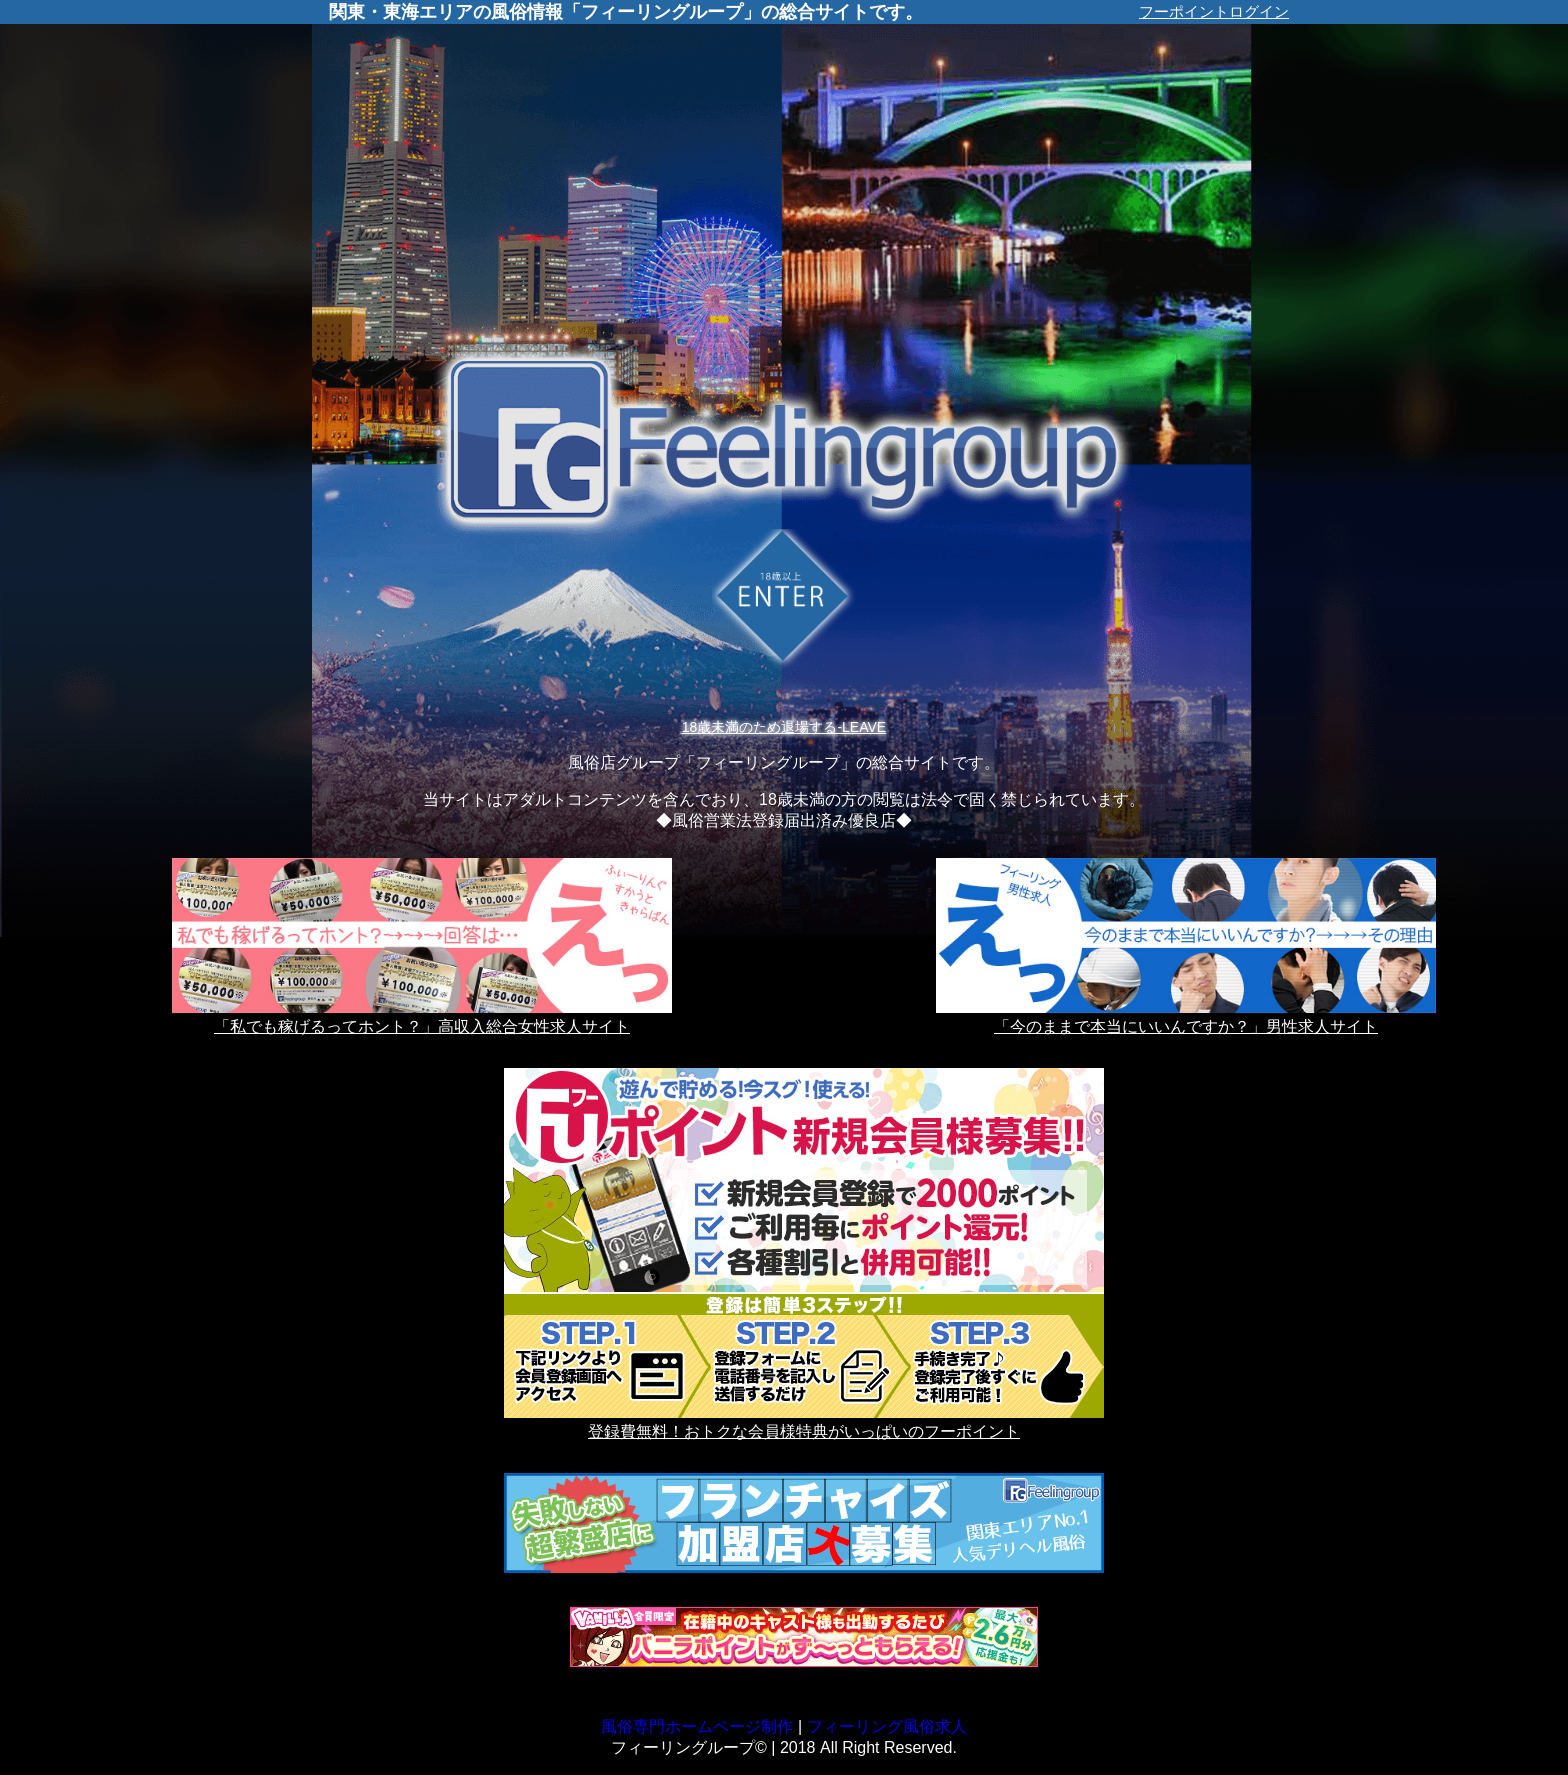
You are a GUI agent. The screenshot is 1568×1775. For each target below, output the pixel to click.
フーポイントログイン (1214, 11)
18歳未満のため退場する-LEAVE (784, 727)
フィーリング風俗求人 (887, 1726)
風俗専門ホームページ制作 (697, 1726)
